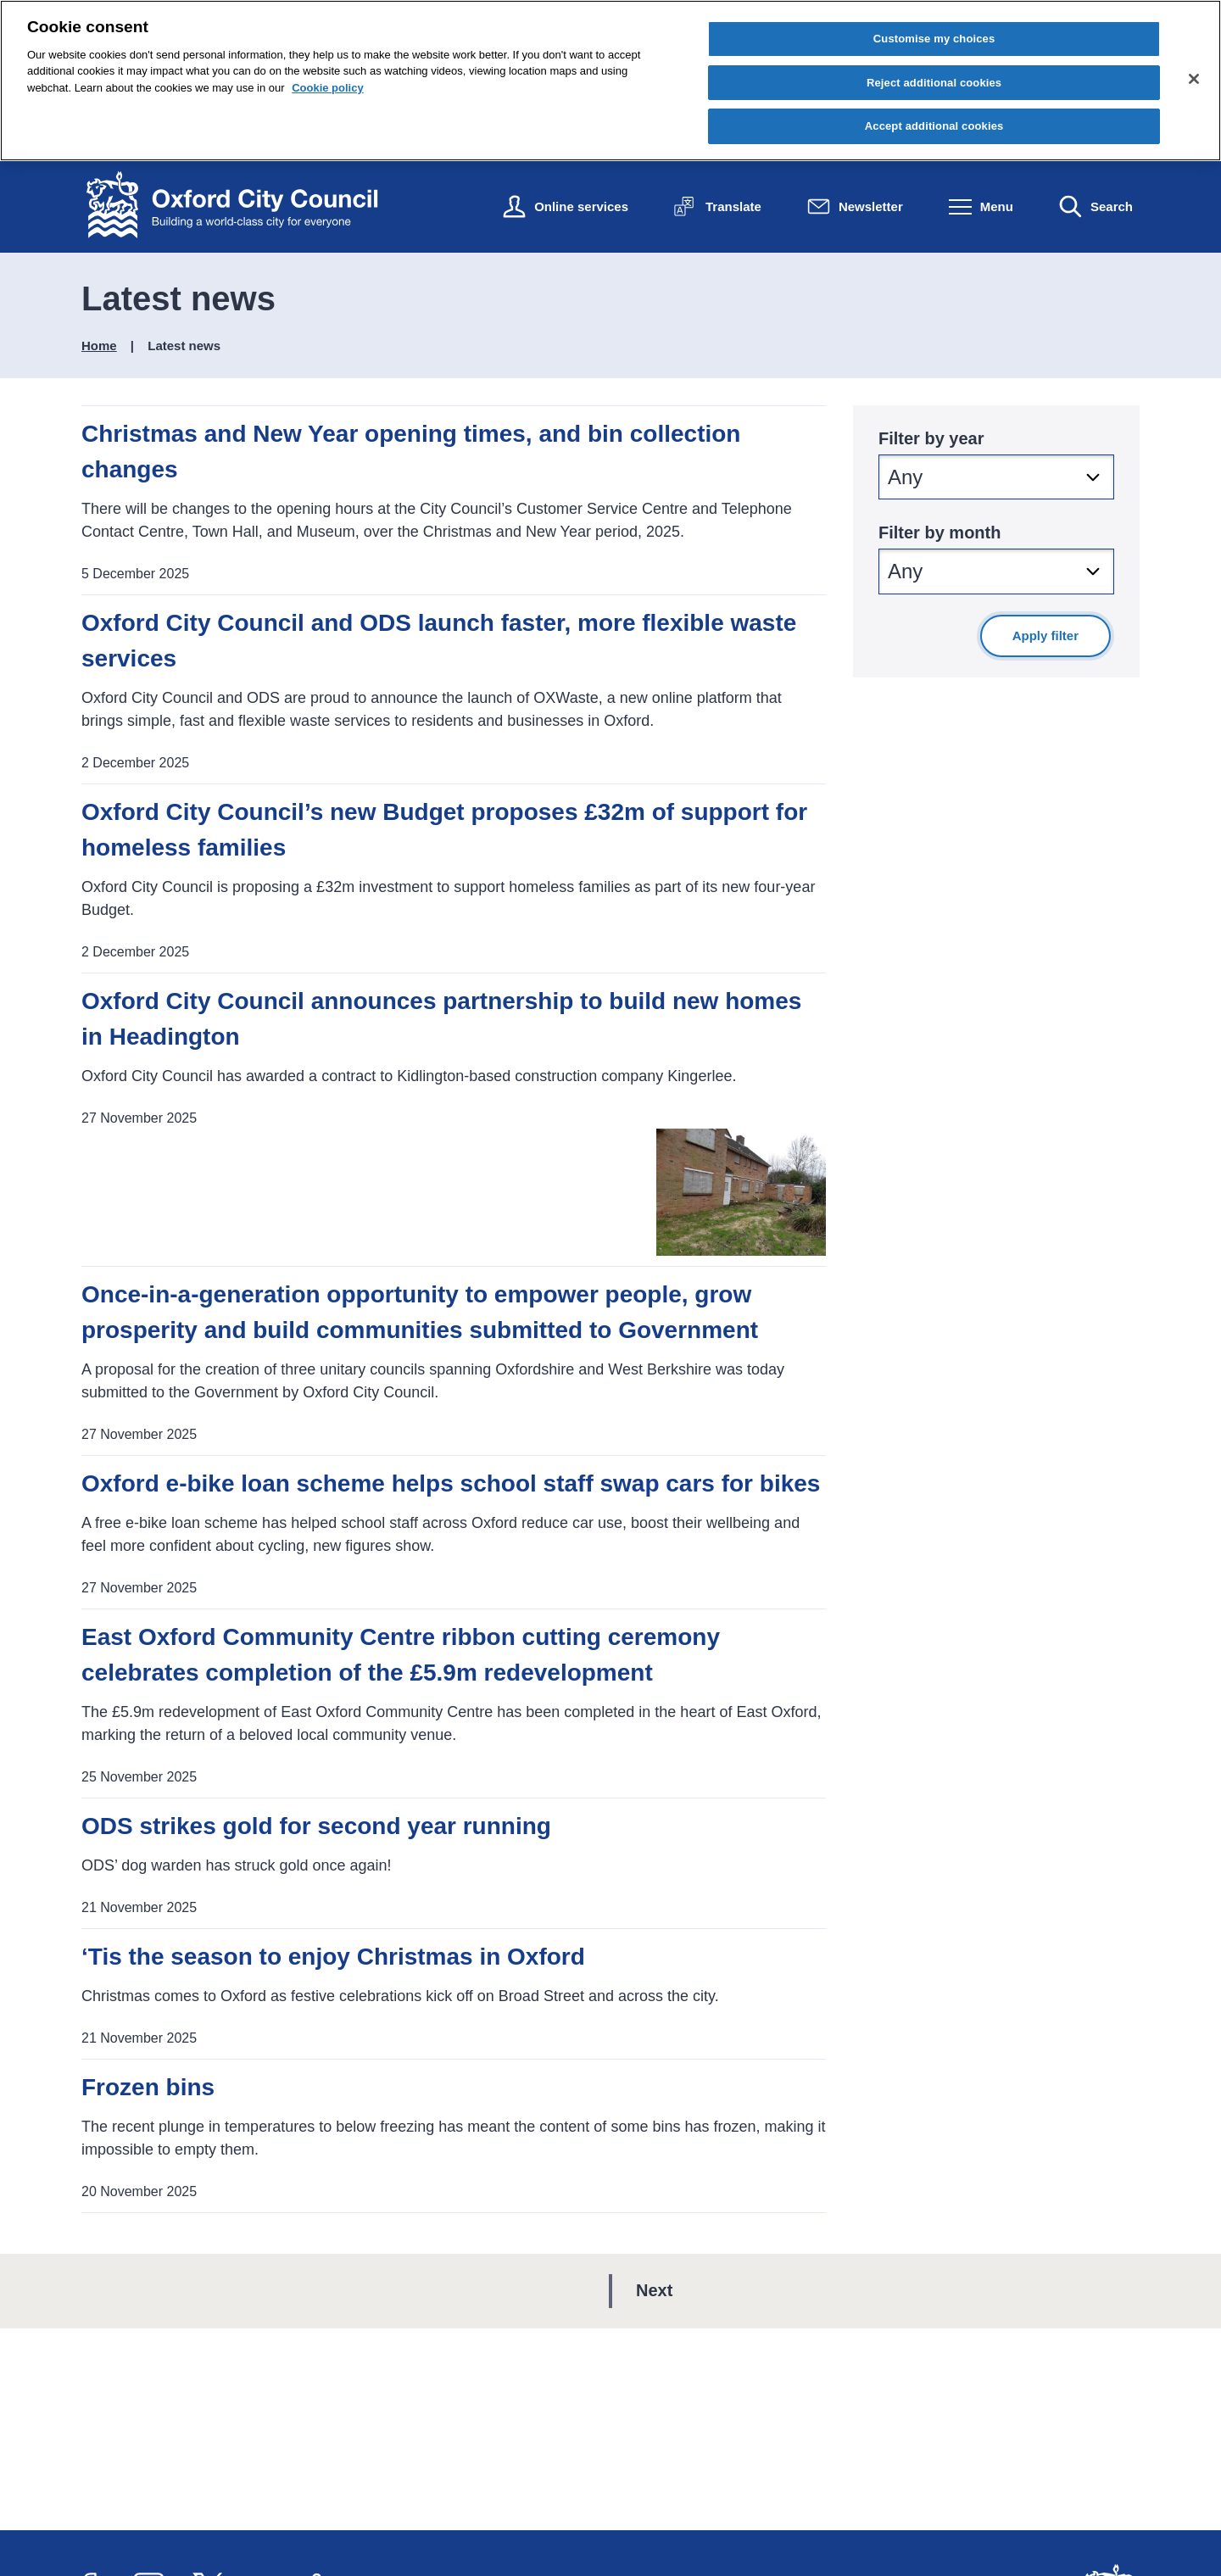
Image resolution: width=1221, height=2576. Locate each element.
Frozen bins (148, 2087)
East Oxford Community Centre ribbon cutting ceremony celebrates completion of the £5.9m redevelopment (400, 1655)
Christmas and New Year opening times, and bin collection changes (410, 451)
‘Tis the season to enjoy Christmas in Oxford (336, 1956)
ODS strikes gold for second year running (316, 1826)
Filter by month (939, 532)
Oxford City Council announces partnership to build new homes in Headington (441, 1019)
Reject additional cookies (934, 82)
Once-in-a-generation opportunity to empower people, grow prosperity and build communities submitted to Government (419, 1312)
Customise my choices (934, 38)
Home (99, 345)
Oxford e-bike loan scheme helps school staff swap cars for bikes (450, 1483)
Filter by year (931, 438)
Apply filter (1045, 635)
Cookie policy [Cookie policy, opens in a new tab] (328, 87)
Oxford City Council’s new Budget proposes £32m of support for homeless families (444, 830)
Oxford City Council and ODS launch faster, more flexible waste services (438, 641)
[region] (610, 80)
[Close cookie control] (1194, 79)
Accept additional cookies (934, 126)
